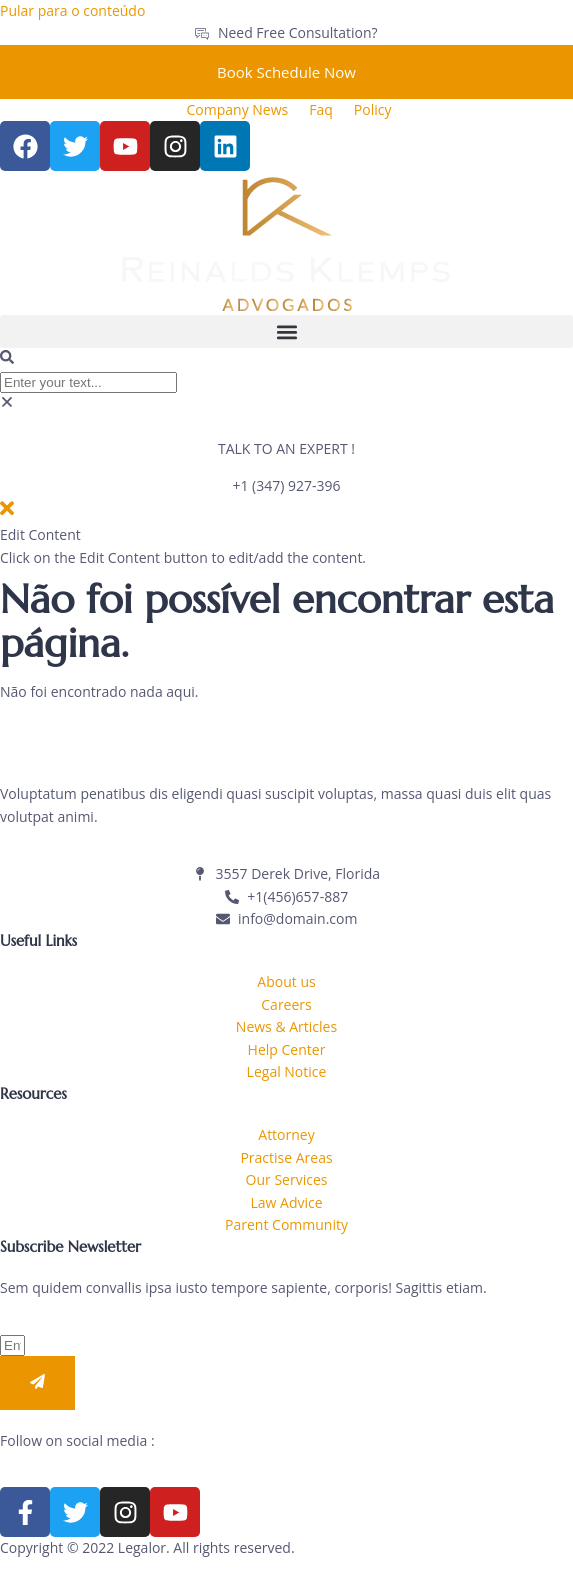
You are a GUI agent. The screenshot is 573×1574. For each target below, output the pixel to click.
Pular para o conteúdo (72, 10)
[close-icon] (7, 512)
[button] (286, 331)
